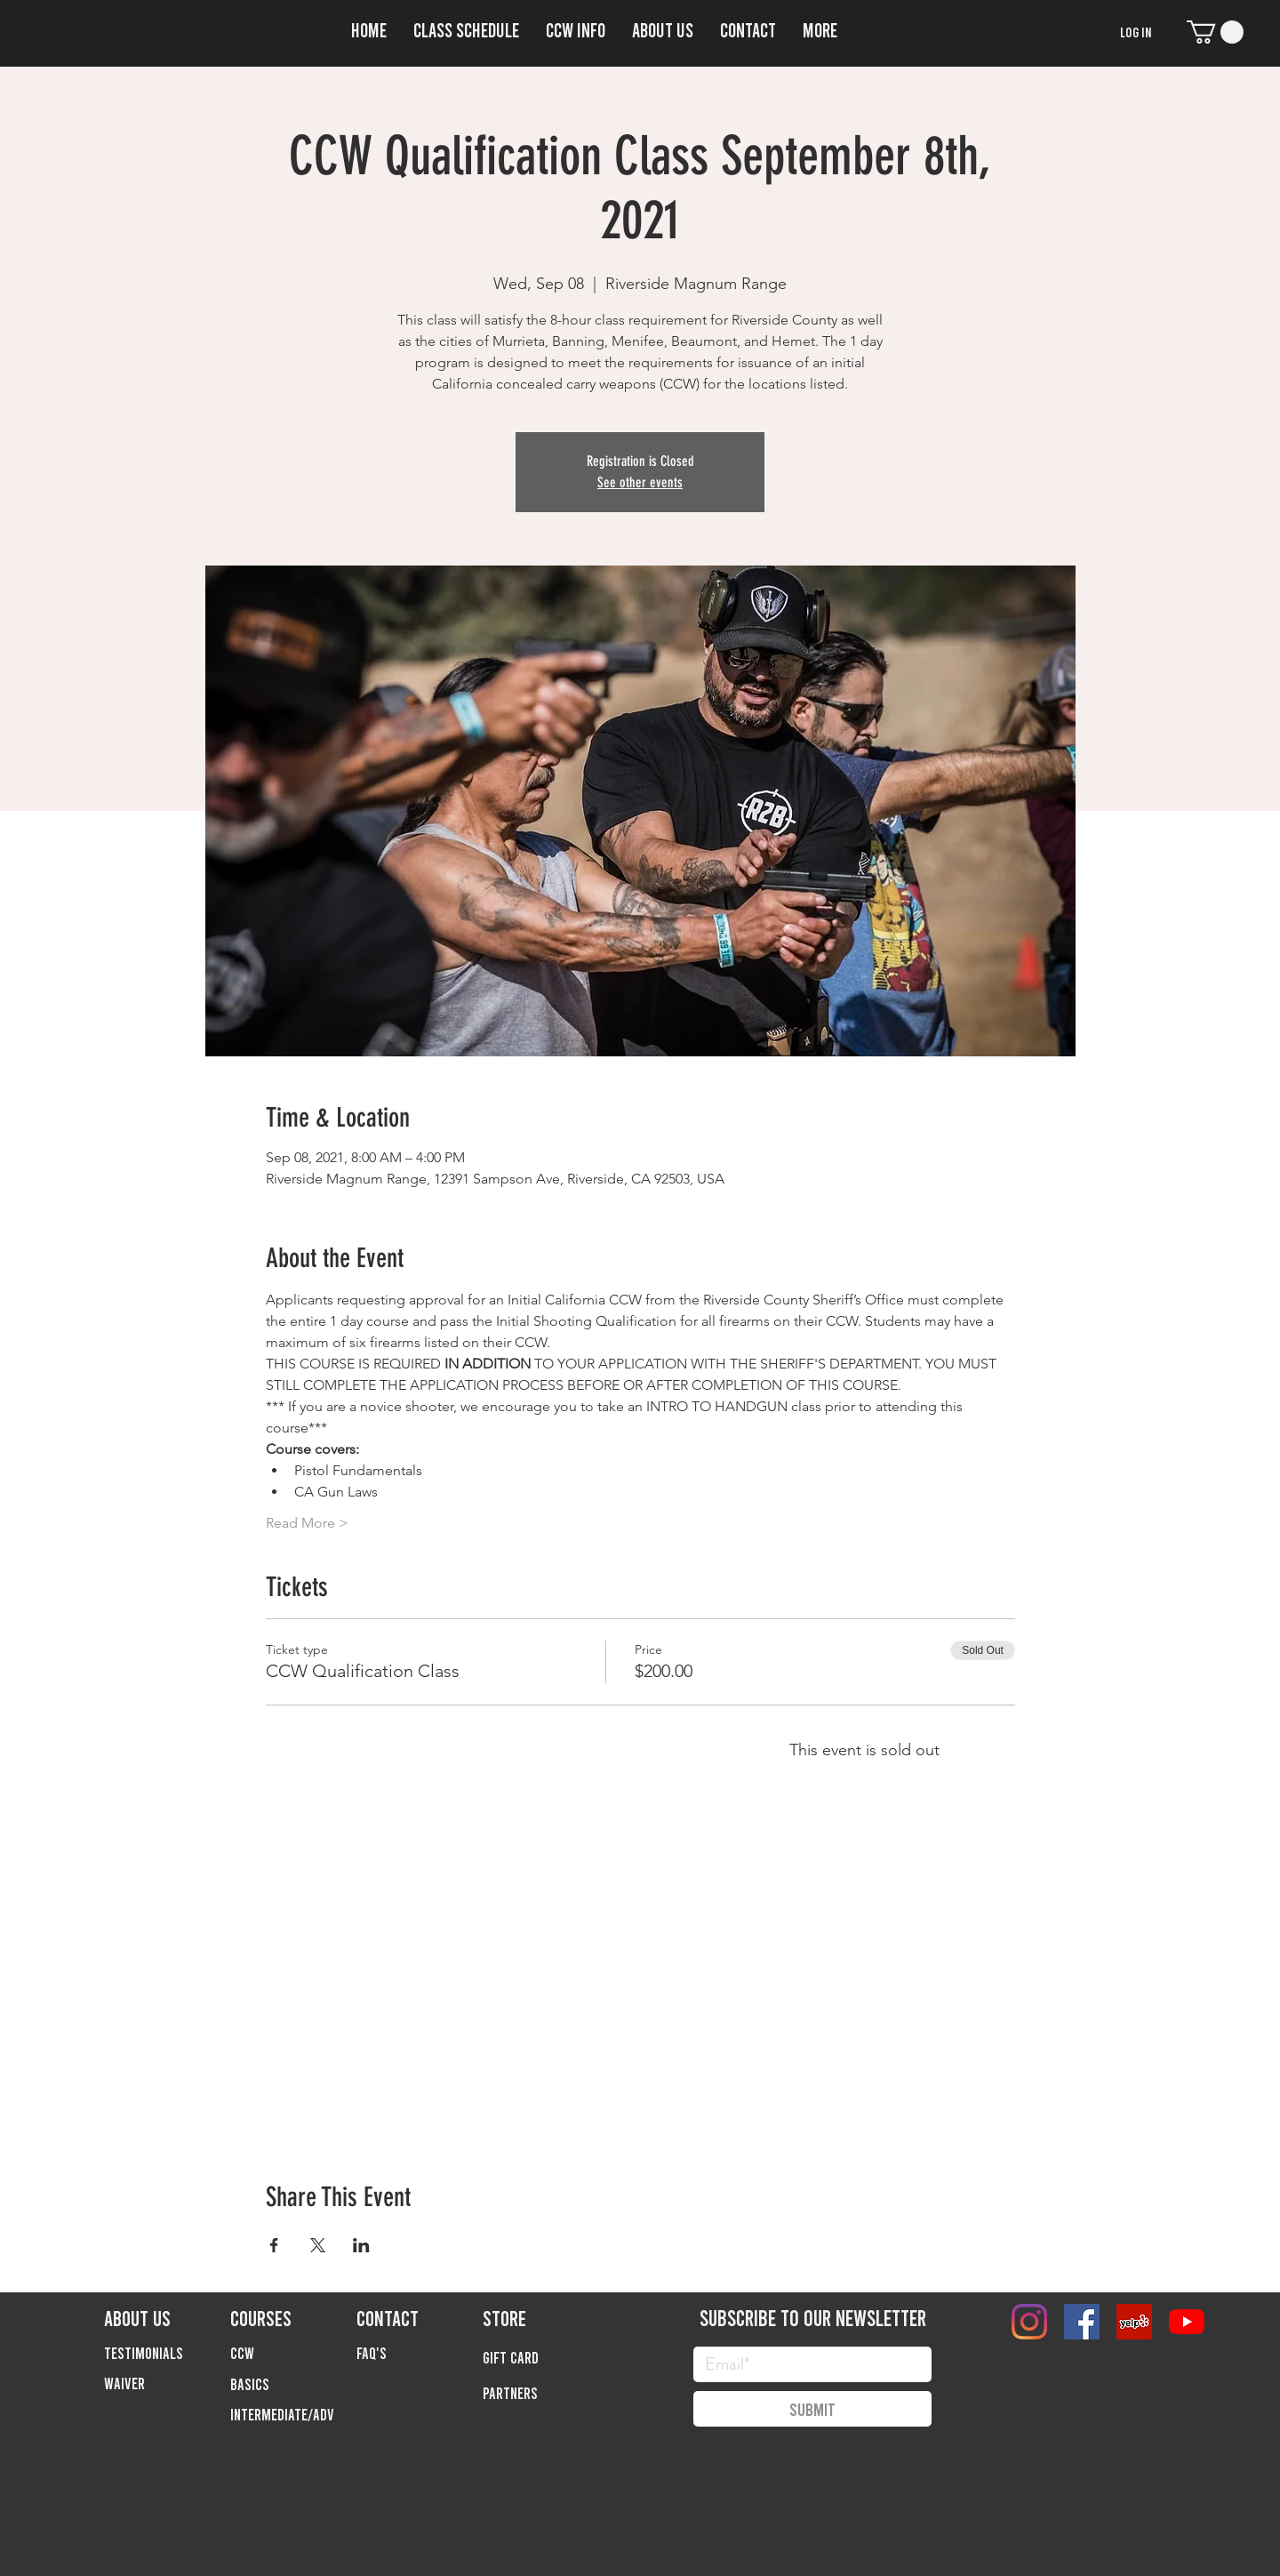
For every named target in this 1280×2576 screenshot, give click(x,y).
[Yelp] (1134, 2321)
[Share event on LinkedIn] (361, 2245)
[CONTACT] (419, 2317)
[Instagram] (1029, 2321)
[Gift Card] (546, 2357)
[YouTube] (1186, 2321)
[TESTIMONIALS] (167, 2353)
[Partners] (546, 2393)
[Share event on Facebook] (274, 2245)
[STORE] (546, 2317)
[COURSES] (293, 2317)
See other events (640, 482)
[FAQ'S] (419, 2353)
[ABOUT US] (167, 2317)
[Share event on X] (317, 2245)
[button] (575, 27)
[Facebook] (1082, 2321)
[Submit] (812, 2409)
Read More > (307, 1522)
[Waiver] (167, 2383)
